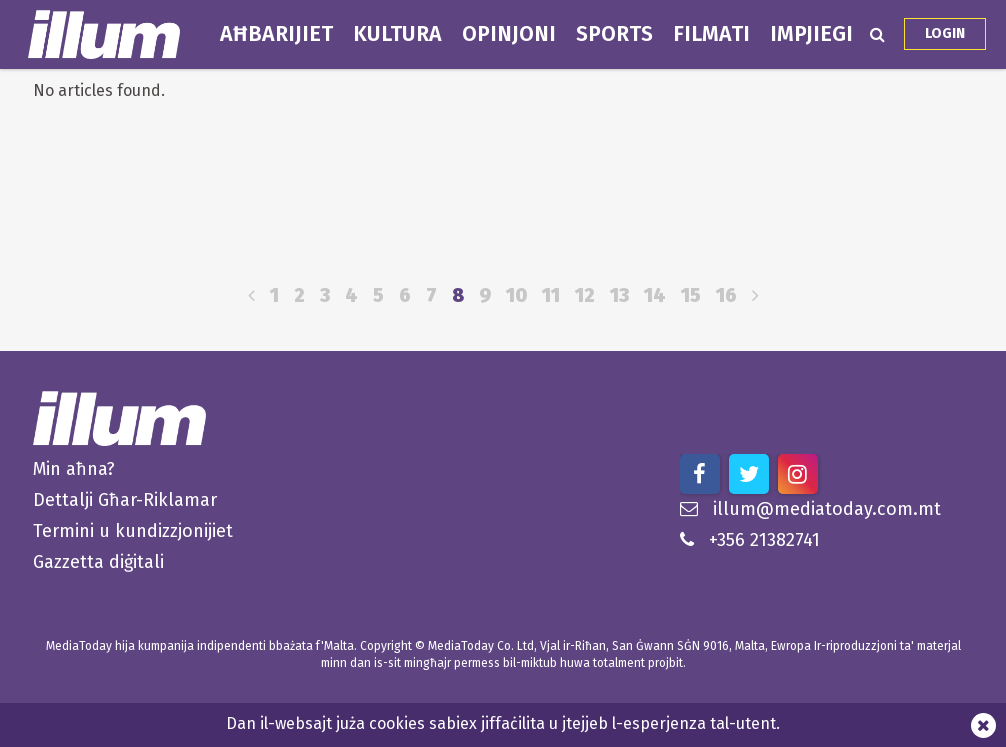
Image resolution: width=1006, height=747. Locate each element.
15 (691, 295)
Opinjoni (509, 34)
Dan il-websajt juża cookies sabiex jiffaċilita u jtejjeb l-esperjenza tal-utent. (503, 723)
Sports (614, 34)
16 (726, 295)
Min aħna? (74, 469)
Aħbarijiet (276, 34)
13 (619, 295)
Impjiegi (811, 34)
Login (945, 33)
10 (516, 295)
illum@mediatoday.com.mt (810, 509)
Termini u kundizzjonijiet (133, 531)
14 (655, 295)
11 (551, 295)
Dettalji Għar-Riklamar (125, 500)
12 (585, 295)
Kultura (397, 34)
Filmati (711, 34)
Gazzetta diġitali (98, 562)
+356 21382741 (750, 540)
